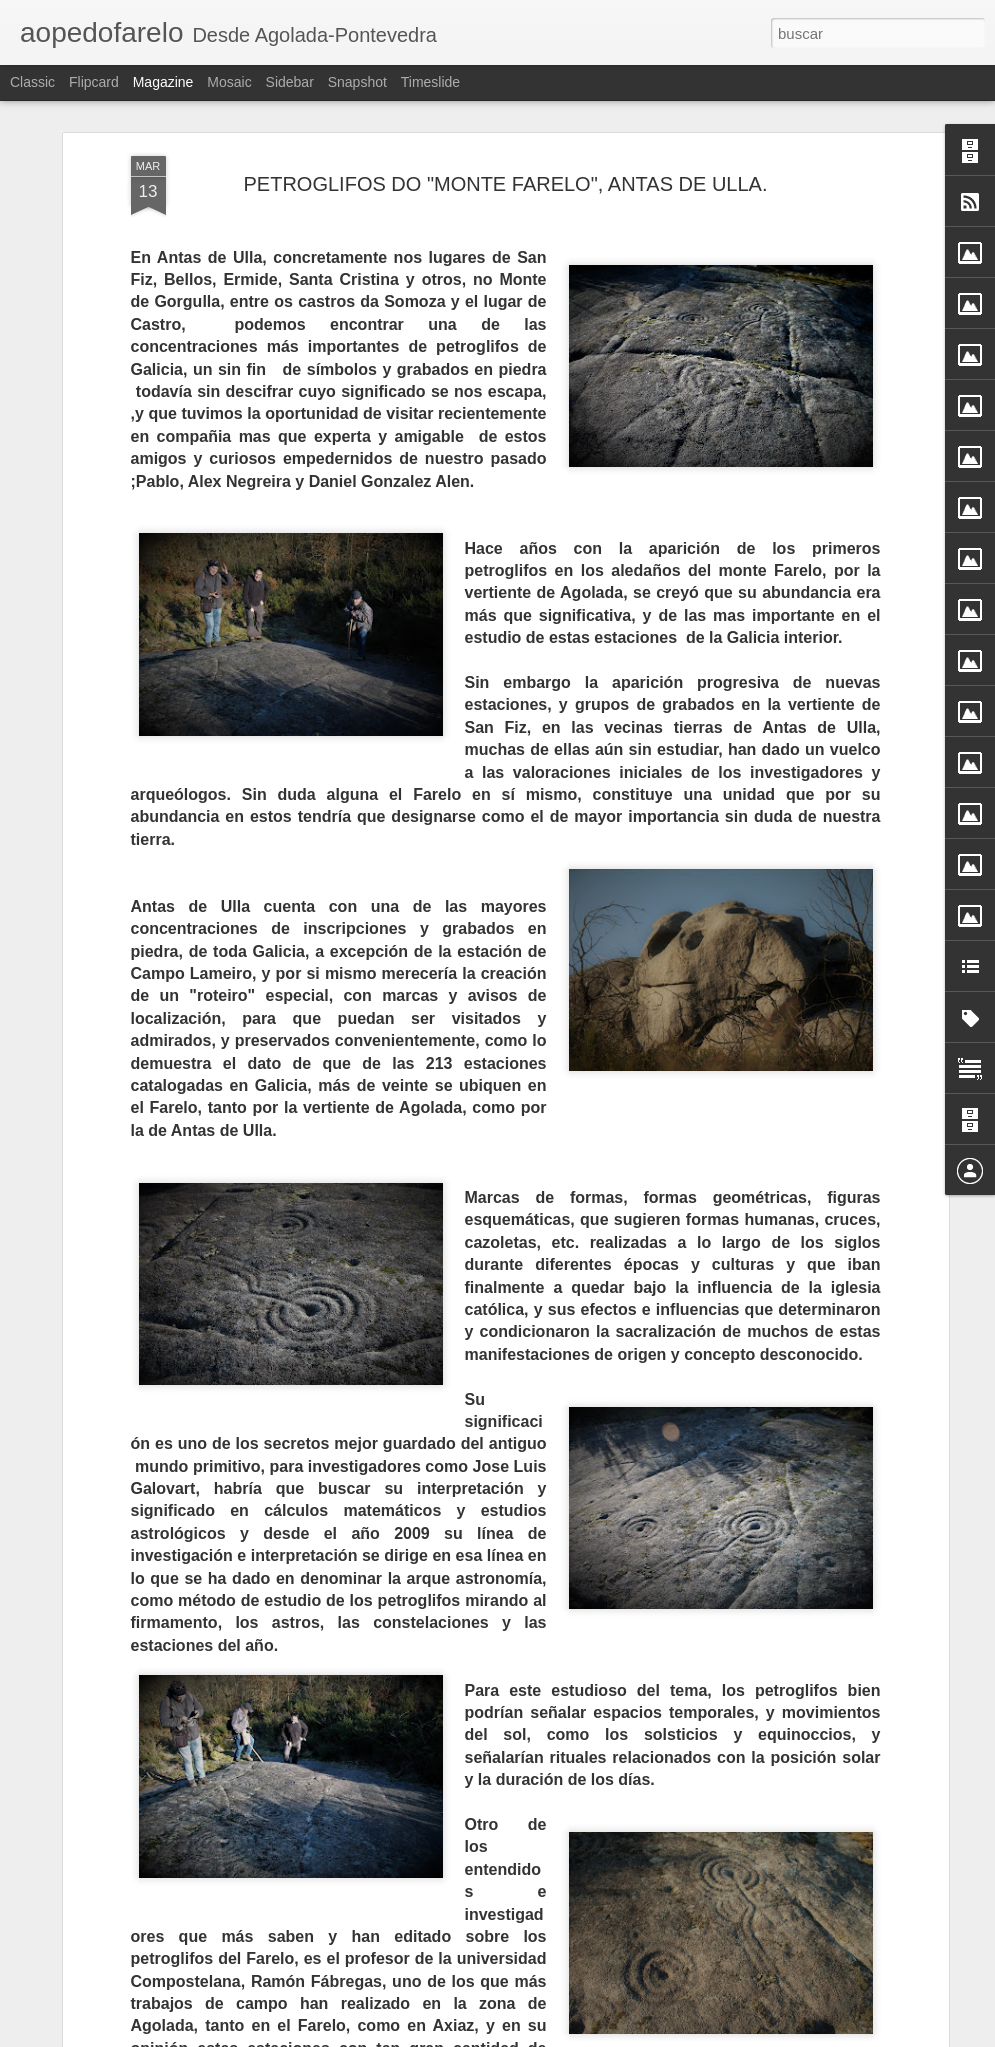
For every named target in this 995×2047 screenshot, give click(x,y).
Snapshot (357, 82)
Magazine (163, 82)
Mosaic (229, 82)
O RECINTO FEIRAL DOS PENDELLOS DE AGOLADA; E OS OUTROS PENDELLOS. (466, 1806)
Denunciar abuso (641, 2036)
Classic (32, 82)
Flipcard (94, 82)
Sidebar (290, 82)
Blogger (575, 2036)
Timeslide (430, 82)
